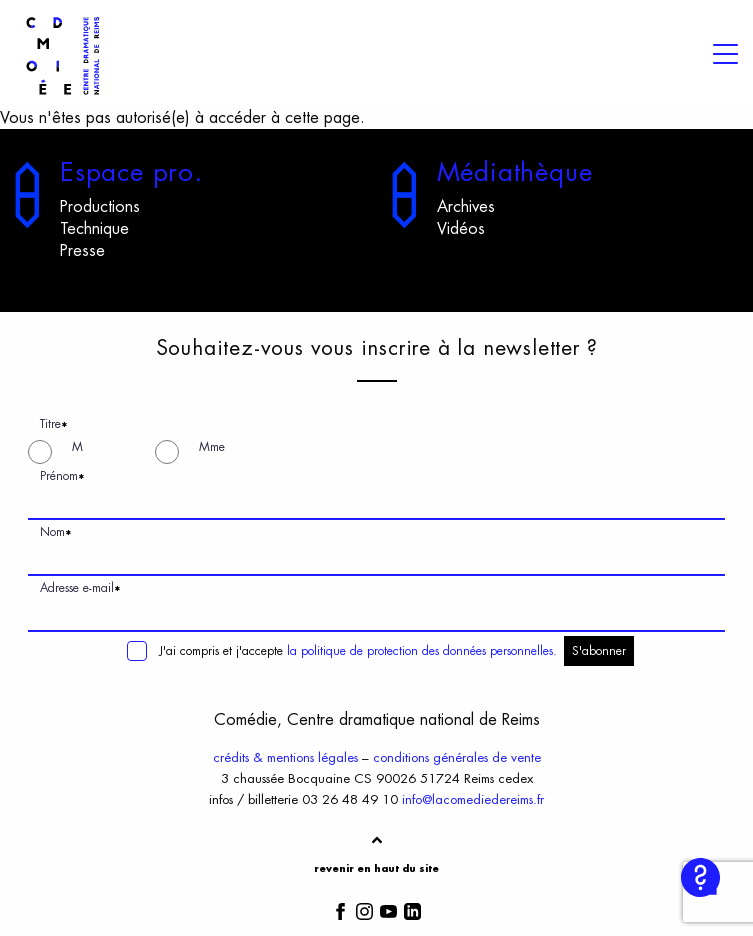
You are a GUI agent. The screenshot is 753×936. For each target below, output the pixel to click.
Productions (100, 207)
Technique (94, 229)
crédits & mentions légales (285, 757)
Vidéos (461, 229)
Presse (82, 251)
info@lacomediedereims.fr (473, 799)
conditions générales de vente (457, 757)
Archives (466, 207)
